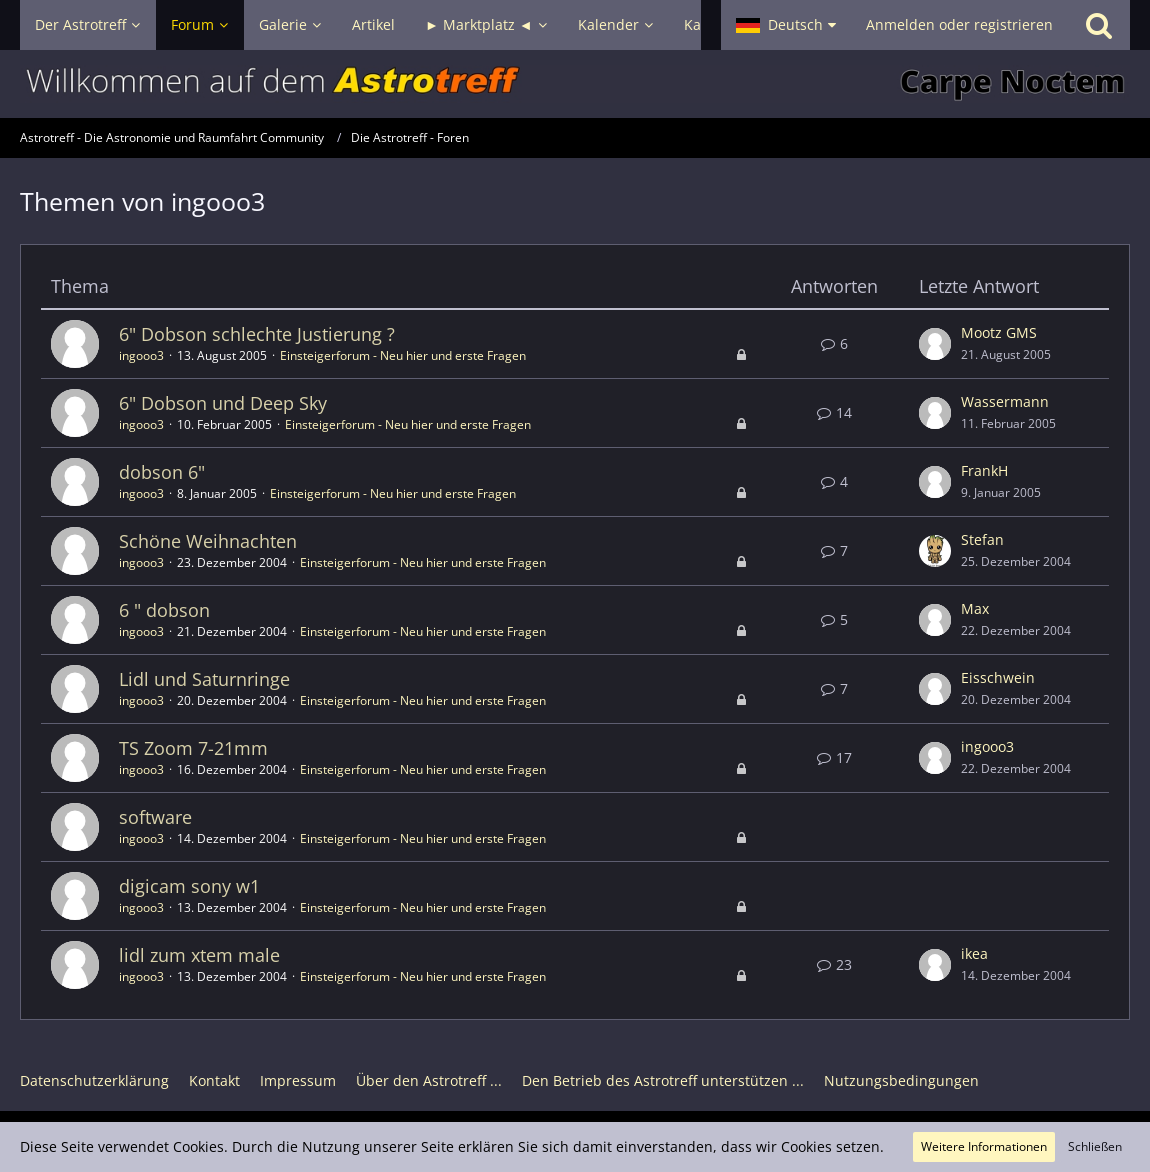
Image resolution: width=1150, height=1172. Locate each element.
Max (975, 608)
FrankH (984, 470)
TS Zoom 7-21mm (193, 748)
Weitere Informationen (984, 1146)
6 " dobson (164, 610)
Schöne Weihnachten (208, 541)
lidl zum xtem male (199, 955)
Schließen (1095, 1146)
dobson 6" (162, 472)
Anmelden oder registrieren (959, 24)
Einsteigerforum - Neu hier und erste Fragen (403, 355)
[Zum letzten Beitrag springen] (935, 344)
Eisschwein (998, 677)
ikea (974, 953)
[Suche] (1099, 25)
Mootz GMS (999, 332)
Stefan (982, 539)
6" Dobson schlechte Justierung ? (257, 334)
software (155, 817)
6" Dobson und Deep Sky (223, 403)
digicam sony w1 (189, 886)
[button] (786, 25)
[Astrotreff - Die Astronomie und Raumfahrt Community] (575, 84)
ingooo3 (141, 355)
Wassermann (1005, 401)
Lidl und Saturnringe (204, 679)
